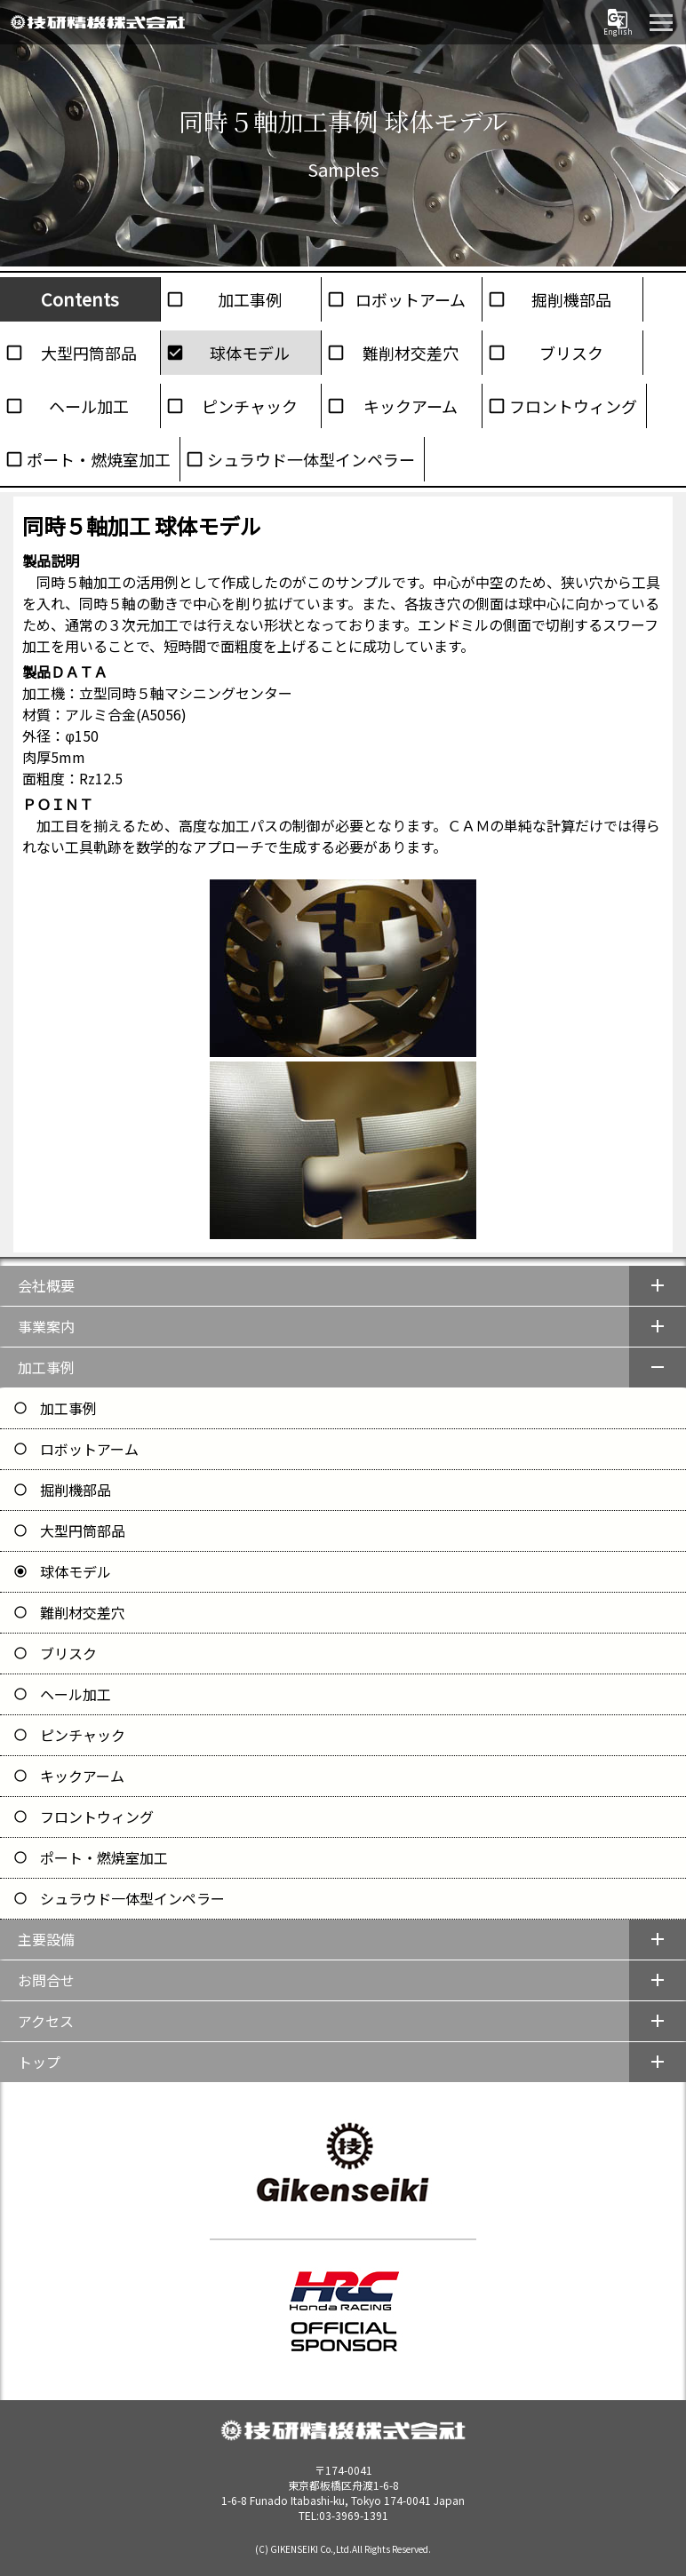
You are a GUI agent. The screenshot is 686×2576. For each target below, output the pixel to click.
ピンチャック (250, 405)
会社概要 (46, 1285)
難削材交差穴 (411, 352)
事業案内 (46, 1326)
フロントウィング (573, 405)
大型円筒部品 (89, 352)
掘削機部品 (571, 299)
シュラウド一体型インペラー (311, 459)
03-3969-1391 (353, 2515)
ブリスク (571, 352)
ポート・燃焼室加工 (99, 459)
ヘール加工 (89, 405)
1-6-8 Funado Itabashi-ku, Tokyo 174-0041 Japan (343, 2492)
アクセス (46, 2020)
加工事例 (250, 299)
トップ (39, 2061)
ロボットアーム (410, 299)
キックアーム (410, 405)
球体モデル (250, 352)
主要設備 (46, 1939)
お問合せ (46, 1980)
